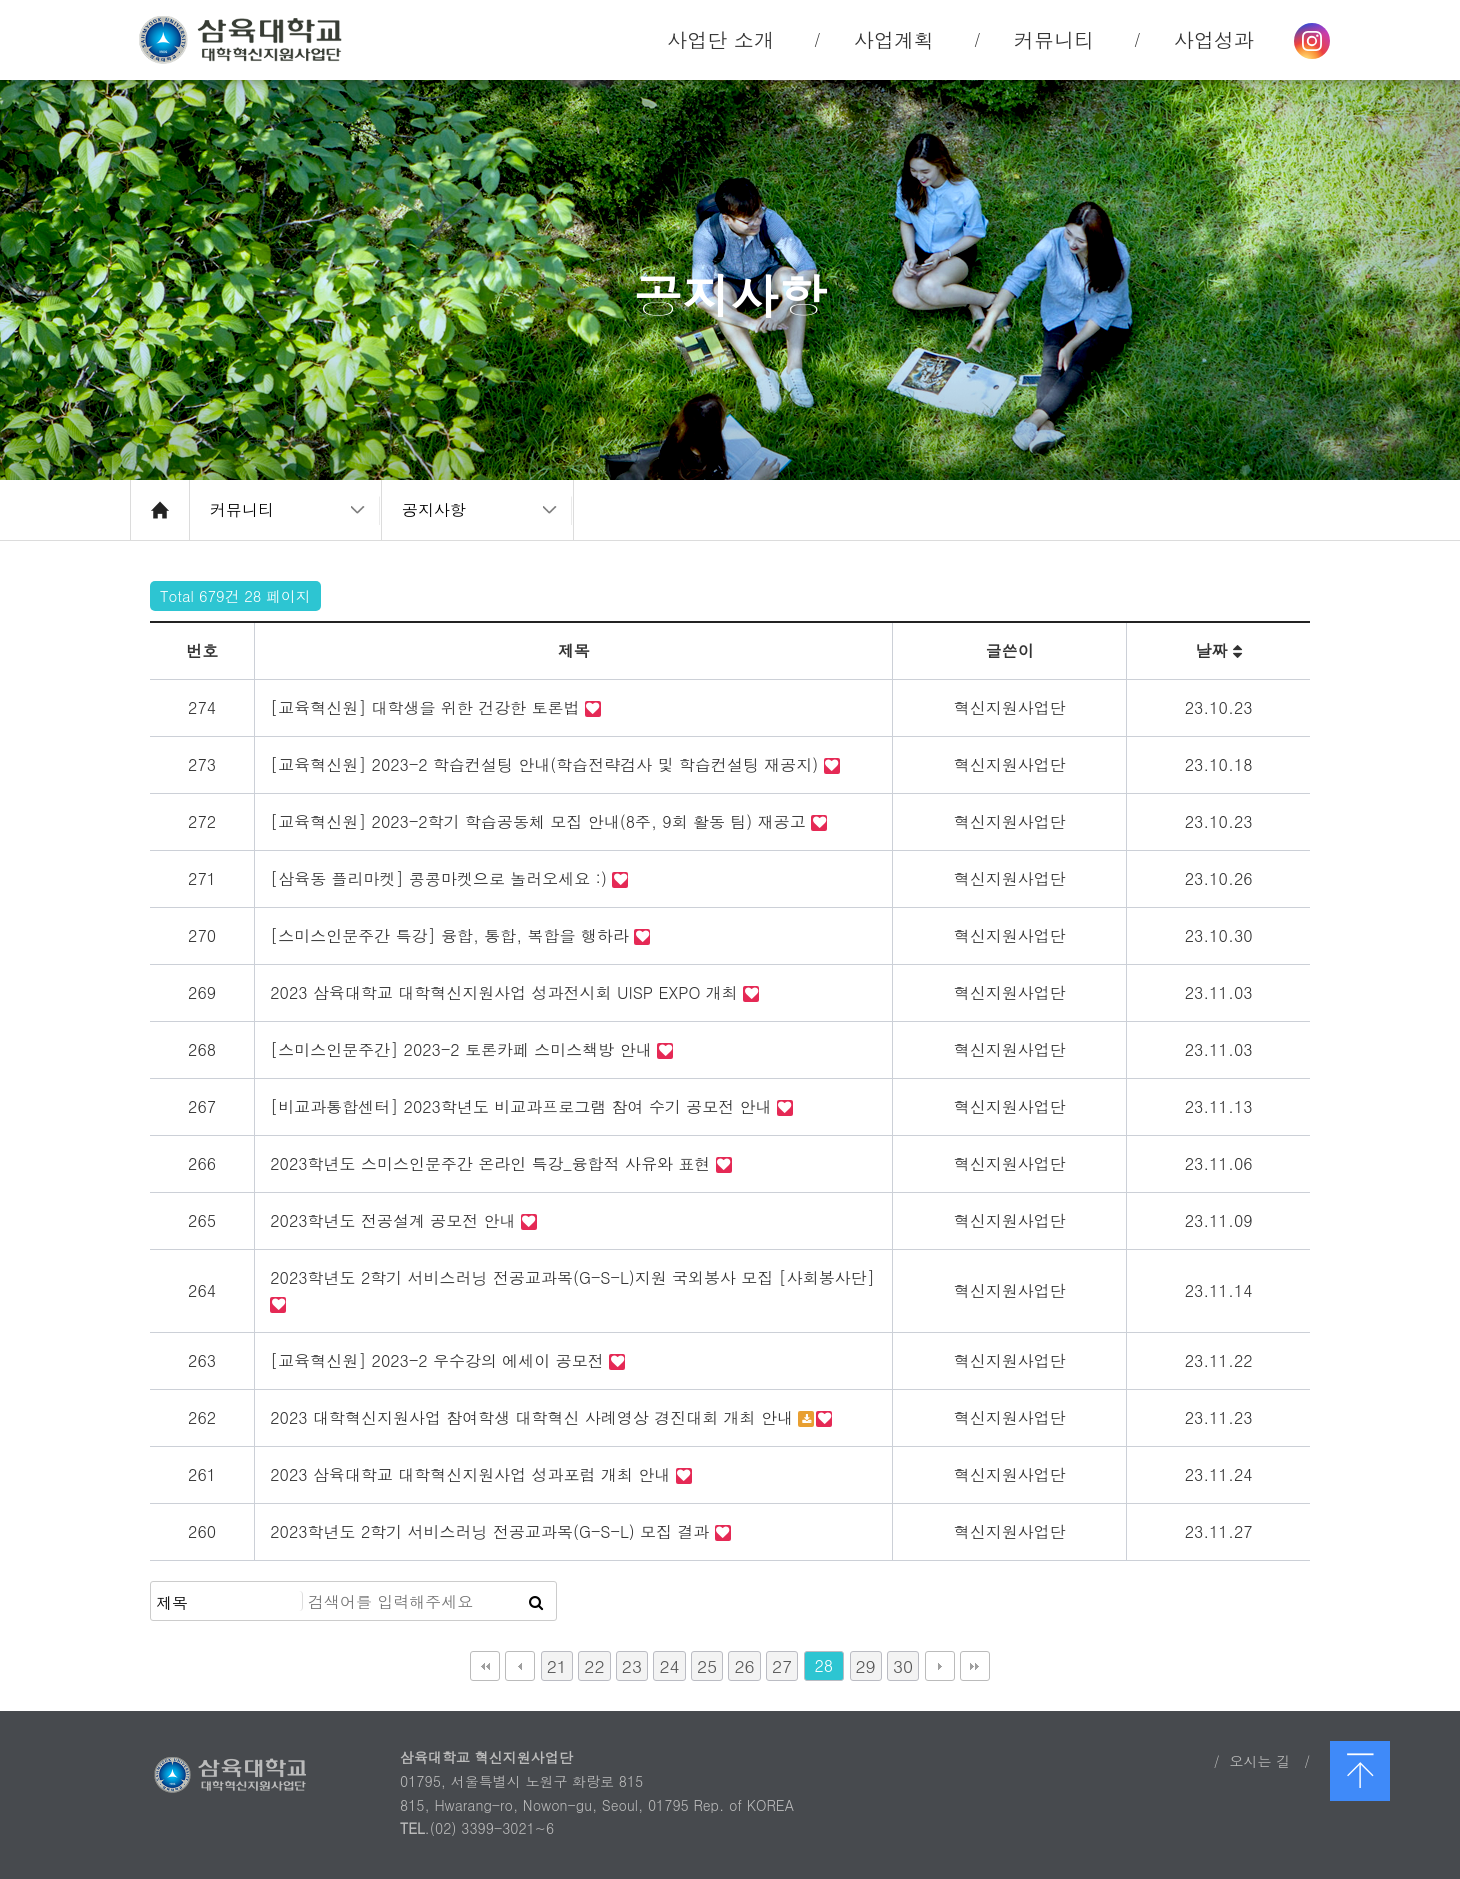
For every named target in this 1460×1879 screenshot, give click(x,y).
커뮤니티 (242, 509)
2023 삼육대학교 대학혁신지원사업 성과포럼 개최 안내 (472, 1474)
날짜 (1218, 650)
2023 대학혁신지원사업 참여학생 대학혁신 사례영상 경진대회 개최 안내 (534, 1417)
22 (594, 1665)
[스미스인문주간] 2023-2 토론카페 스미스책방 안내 (463, 1049)
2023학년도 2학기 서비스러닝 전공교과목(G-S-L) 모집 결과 (492, 1531)
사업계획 (894, 39)
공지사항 (434, 509)
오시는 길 (1259, 1761)
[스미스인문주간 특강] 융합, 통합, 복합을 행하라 (452, 935)
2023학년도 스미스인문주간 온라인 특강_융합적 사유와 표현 (492, 1163)
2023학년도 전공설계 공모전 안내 (395, 1220)
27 (782, 1665)
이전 (520, 1666)
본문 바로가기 (0, 0)
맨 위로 (1360, 1771)
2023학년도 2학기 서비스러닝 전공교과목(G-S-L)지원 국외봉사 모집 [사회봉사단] (572, 1277)
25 (707, 1665)
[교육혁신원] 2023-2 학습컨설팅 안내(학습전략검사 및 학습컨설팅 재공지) (546, 764)
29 (866, 1665)
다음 (940, 1666)
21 (557, 1665)
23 (632, 1665)
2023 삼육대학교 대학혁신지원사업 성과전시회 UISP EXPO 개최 (506, 992)
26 (744, 1665)
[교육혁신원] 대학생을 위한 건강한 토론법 (427, 707)
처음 (485, 1666)
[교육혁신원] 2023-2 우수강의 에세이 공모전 (439, 1360)
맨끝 (975, 1666)
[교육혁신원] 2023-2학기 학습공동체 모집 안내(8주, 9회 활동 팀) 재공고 (540, 821)
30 (903, 1665)
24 (669, 1665)
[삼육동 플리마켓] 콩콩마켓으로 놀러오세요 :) (441, 878)
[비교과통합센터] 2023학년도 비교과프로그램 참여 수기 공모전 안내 (523, 1106)
